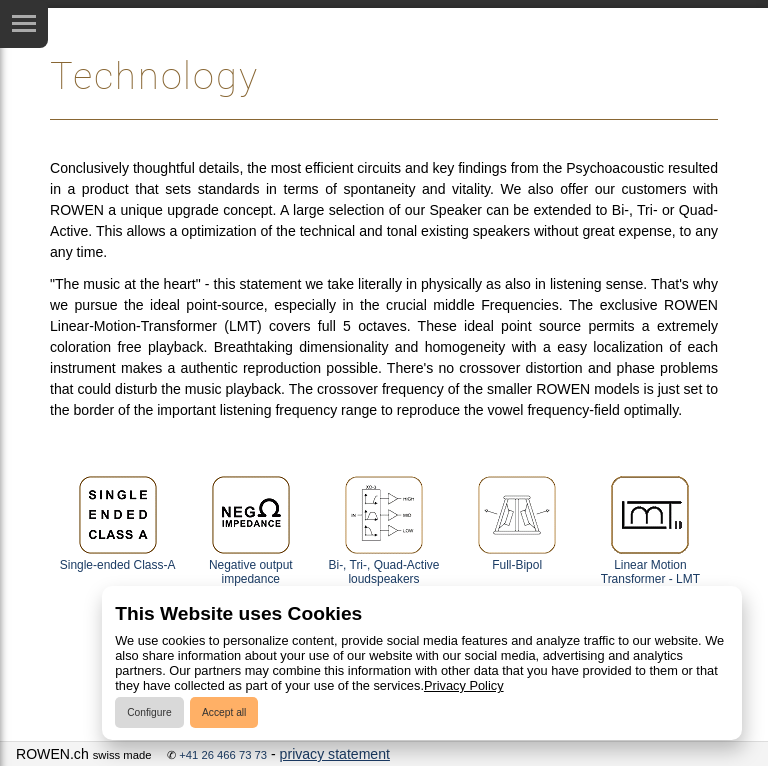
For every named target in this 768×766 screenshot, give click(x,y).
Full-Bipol (517, 523)
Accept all (224, 712)
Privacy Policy (464, 685)
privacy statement (335, 754)
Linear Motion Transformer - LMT (650, 530)
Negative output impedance (251, 530)
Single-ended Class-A (118, 523)
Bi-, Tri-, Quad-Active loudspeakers (384, 530)
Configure (149, 712)
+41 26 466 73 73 (223, 755)
